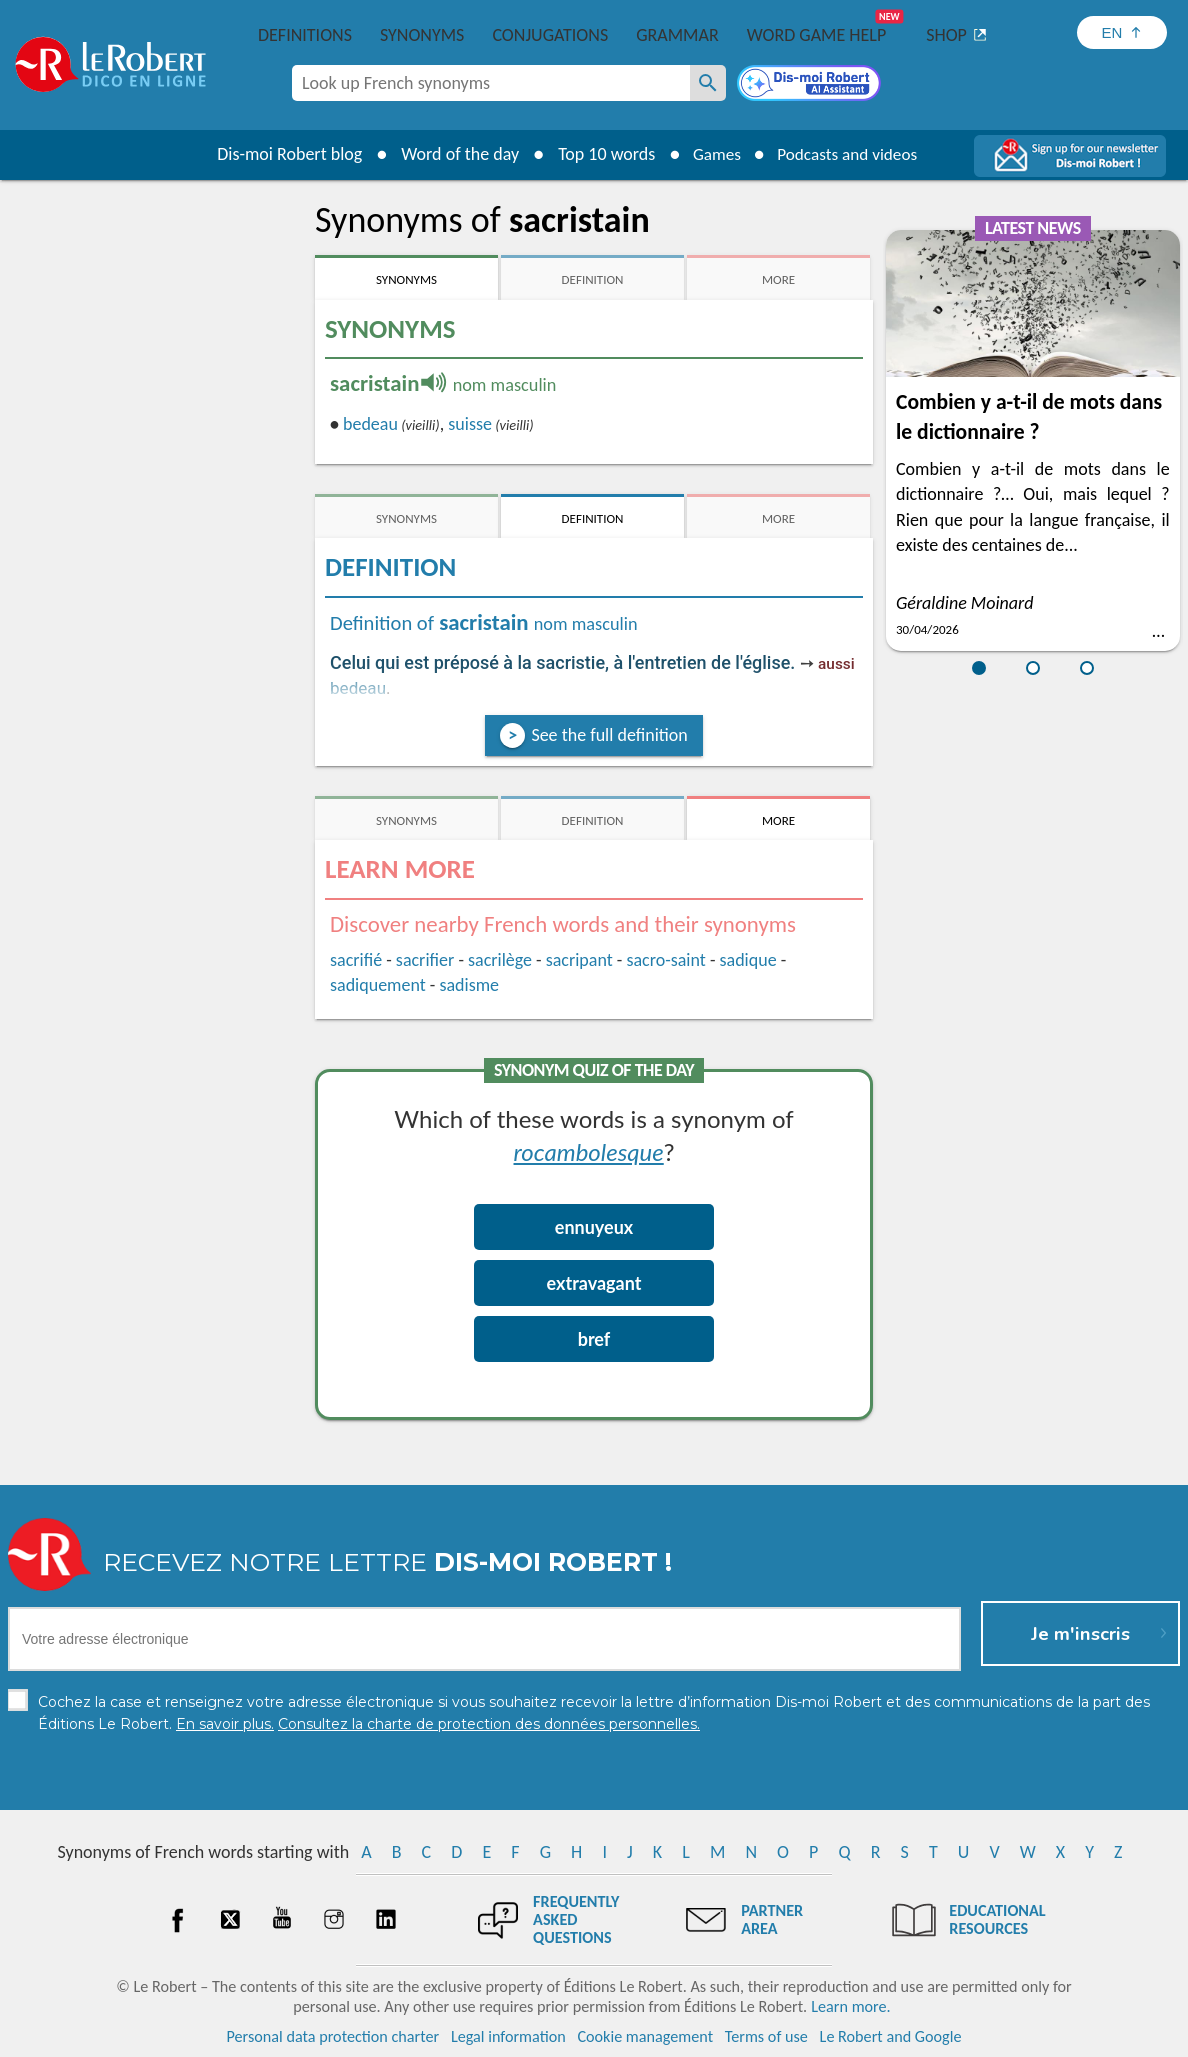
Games (712, 154)
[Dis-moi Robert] (811, 85)
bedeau (370, 424)
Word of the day (453, 154)
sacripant (579, 960)
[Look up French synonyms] (708, 83)
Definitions (305, 35)
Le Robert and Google (891, 2036)
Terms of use (766, 2036)
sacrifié (356, 960)
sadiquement (378, 985)
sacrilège (500, 960)
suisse (470, 424)
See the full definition (609, 735)
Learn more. (850, 2006)
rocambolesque (589, 1151)
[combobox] (491, 83)
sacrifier (425, 960)
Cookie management (645, 2036)
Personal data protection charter (333, 2036)
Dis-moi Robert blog (282, 154)
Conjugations (550, 35)
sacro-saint (665, 960)
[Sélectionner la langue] (1122, 32)
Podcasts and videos (849, 154)
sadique (747, 960)
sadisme (469, 985)
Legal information (508, 2036)
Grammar (677, 35)
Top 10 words (599, 154)
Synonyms (422, 35)
